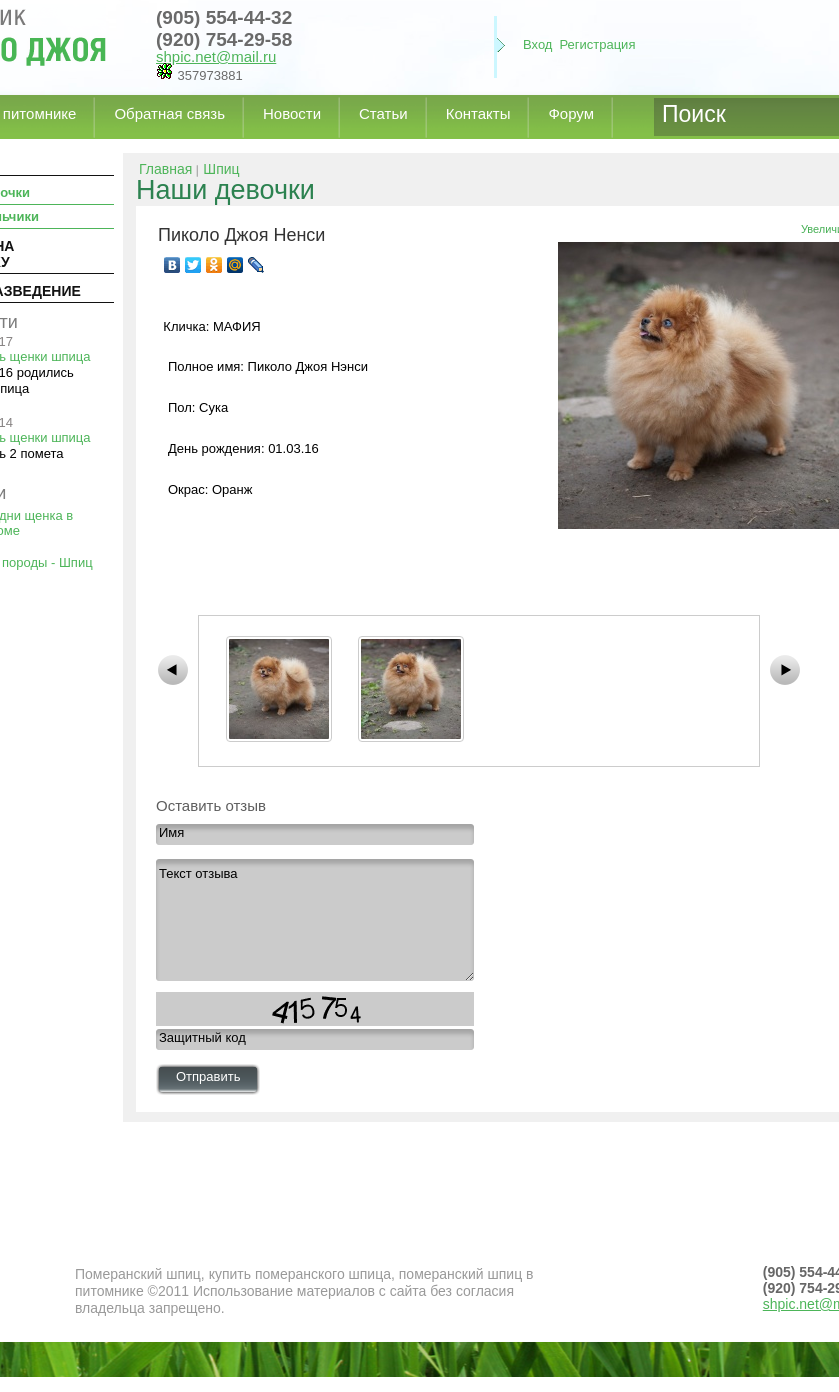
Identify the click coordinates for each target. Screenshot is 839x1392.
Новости (292, 113)
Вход (537, 44)
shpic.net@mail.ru (216, 56)
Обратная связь (169, 113)
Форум (571, 113)
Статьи (383, 113)
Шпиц (221, 169)
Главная (165, 169)
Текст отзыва (315, 920)
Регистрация (597, 44)
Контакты (478, 113)
